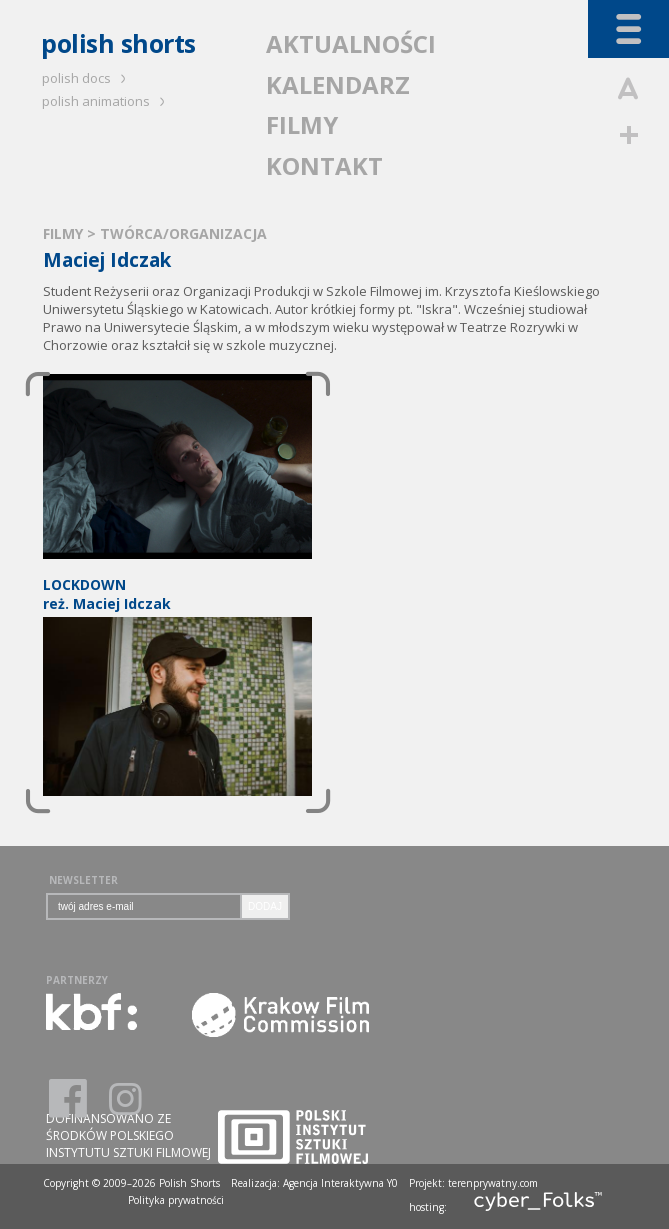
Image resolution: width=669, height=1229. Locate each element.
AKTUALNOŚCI (351, 43)
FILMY (302, 124)
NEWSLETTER (83, 880)
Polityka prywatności (176, 1200)
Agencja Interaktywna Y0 (340, 1183)
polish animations (106, 101)
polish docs (87, 78)
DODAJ (265, 906)
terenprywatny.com (493, 1183)
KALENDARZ (338, 84)
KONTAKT (324, 165)
